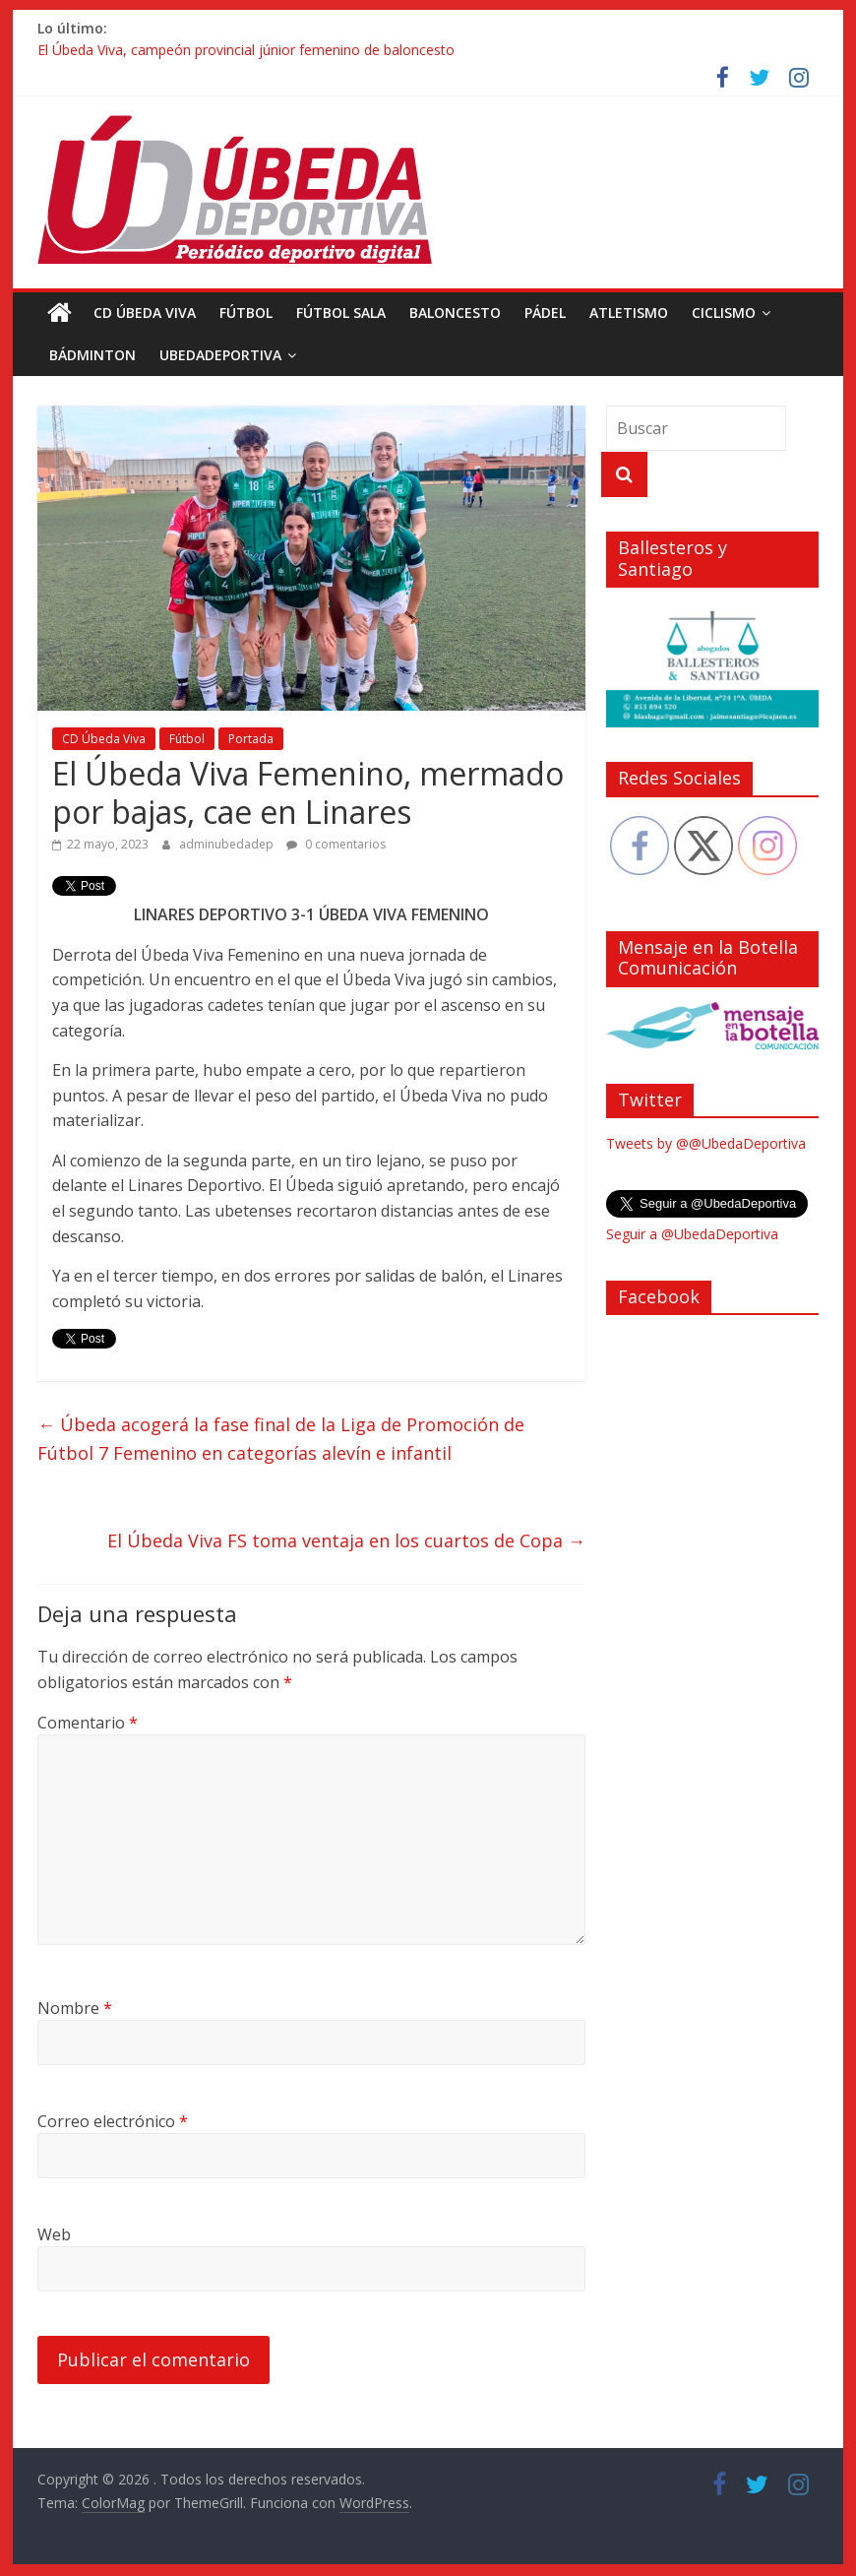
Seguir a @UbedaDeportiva (692, 1234)
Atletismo (628, 312)
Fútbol (246, 312)
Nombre (74, 2008)
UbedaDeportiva (220, 355)
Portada (251, 738)
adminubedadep (227, 844)
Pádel (545, 312)
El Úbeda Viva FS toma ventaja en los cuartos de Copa (346, 1540)
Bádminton (92, 355)
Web (54, 2234)
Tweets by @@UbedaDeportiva (706, 1143)
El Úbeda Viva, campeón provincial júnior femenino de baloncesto (246, 49)
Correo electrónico (112, 2121)
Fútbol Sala (341, 312)
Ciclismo (724, 312)
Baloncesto (455, 312)
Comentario (87, 1722)
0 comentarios (336, 844)
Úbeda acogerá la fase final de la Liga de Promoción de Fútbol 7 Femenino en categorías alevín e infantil (280, 1439)
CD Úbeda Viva (144, 312)
